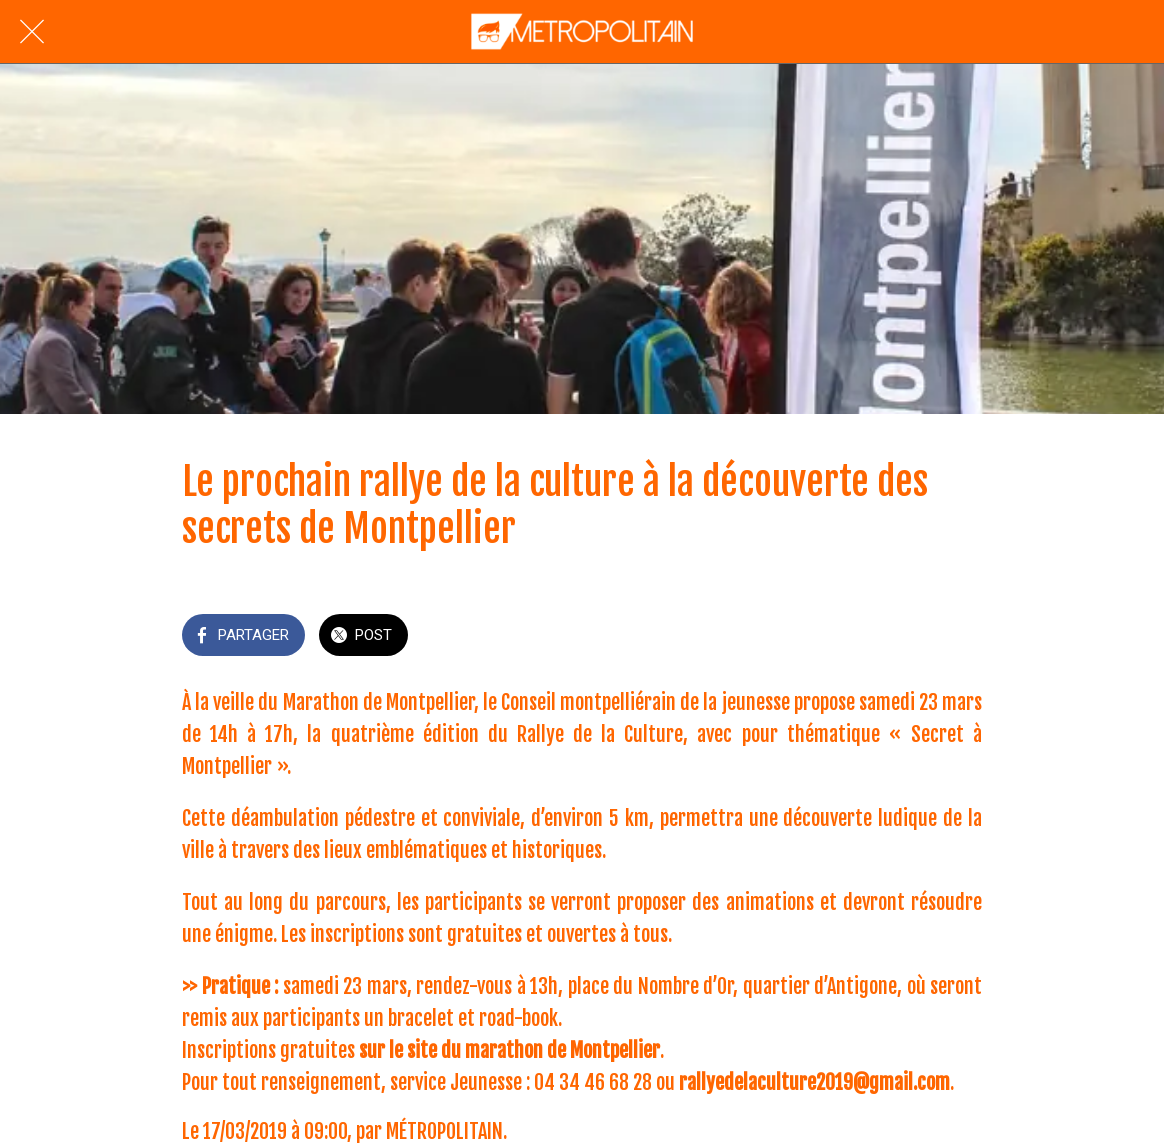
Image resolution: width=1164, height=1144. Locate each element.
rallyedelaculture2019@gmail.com (814, 1082)
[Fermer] (32, 32)
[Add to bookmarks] (958, 637)
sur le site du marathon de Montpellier (509, 1050)
